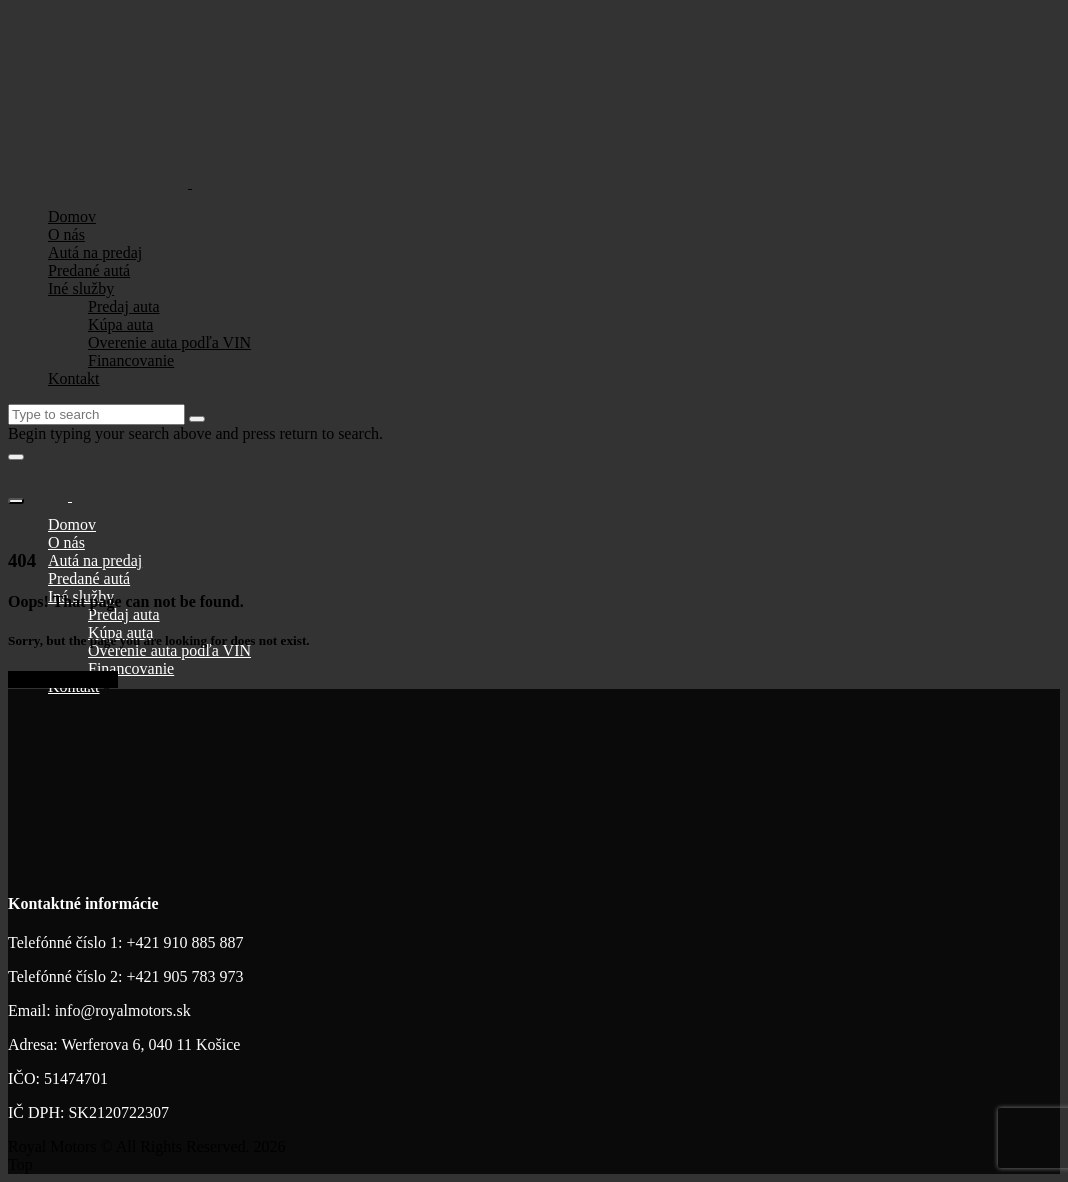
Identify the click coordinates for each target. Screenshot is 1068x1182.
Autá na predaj (95, 252)
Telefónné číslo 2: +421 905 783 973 (125, 976)
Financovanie (131, 360)
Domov (72, 216)
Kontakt (74, 378)
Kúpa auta (120, 324)
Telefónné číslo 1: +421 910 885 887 (125, 942)
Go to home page (63, 679)
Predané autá (89, 270)
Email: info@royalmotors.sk (99, 1010)
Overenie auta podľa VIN (169, 342)
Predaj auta (124, 306)
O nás (66, 234)
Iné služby (81, 288)
